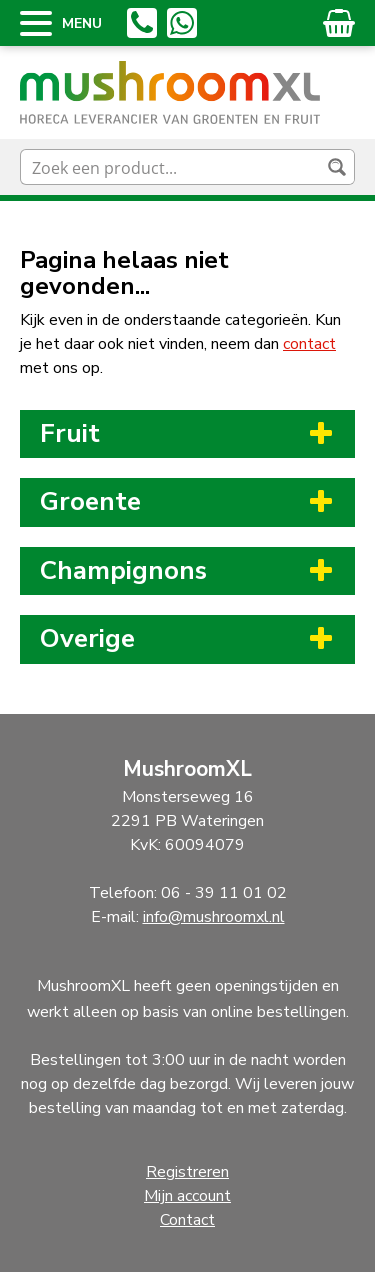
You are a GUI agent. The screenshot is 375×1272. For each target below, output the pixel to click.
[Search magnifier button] (337, 167)
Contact (187, 1220)
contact (309, 344)
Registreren (187, 1172)
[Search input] (171, 167)
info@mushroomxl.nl (214, 917)
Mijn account (187, 1196)
